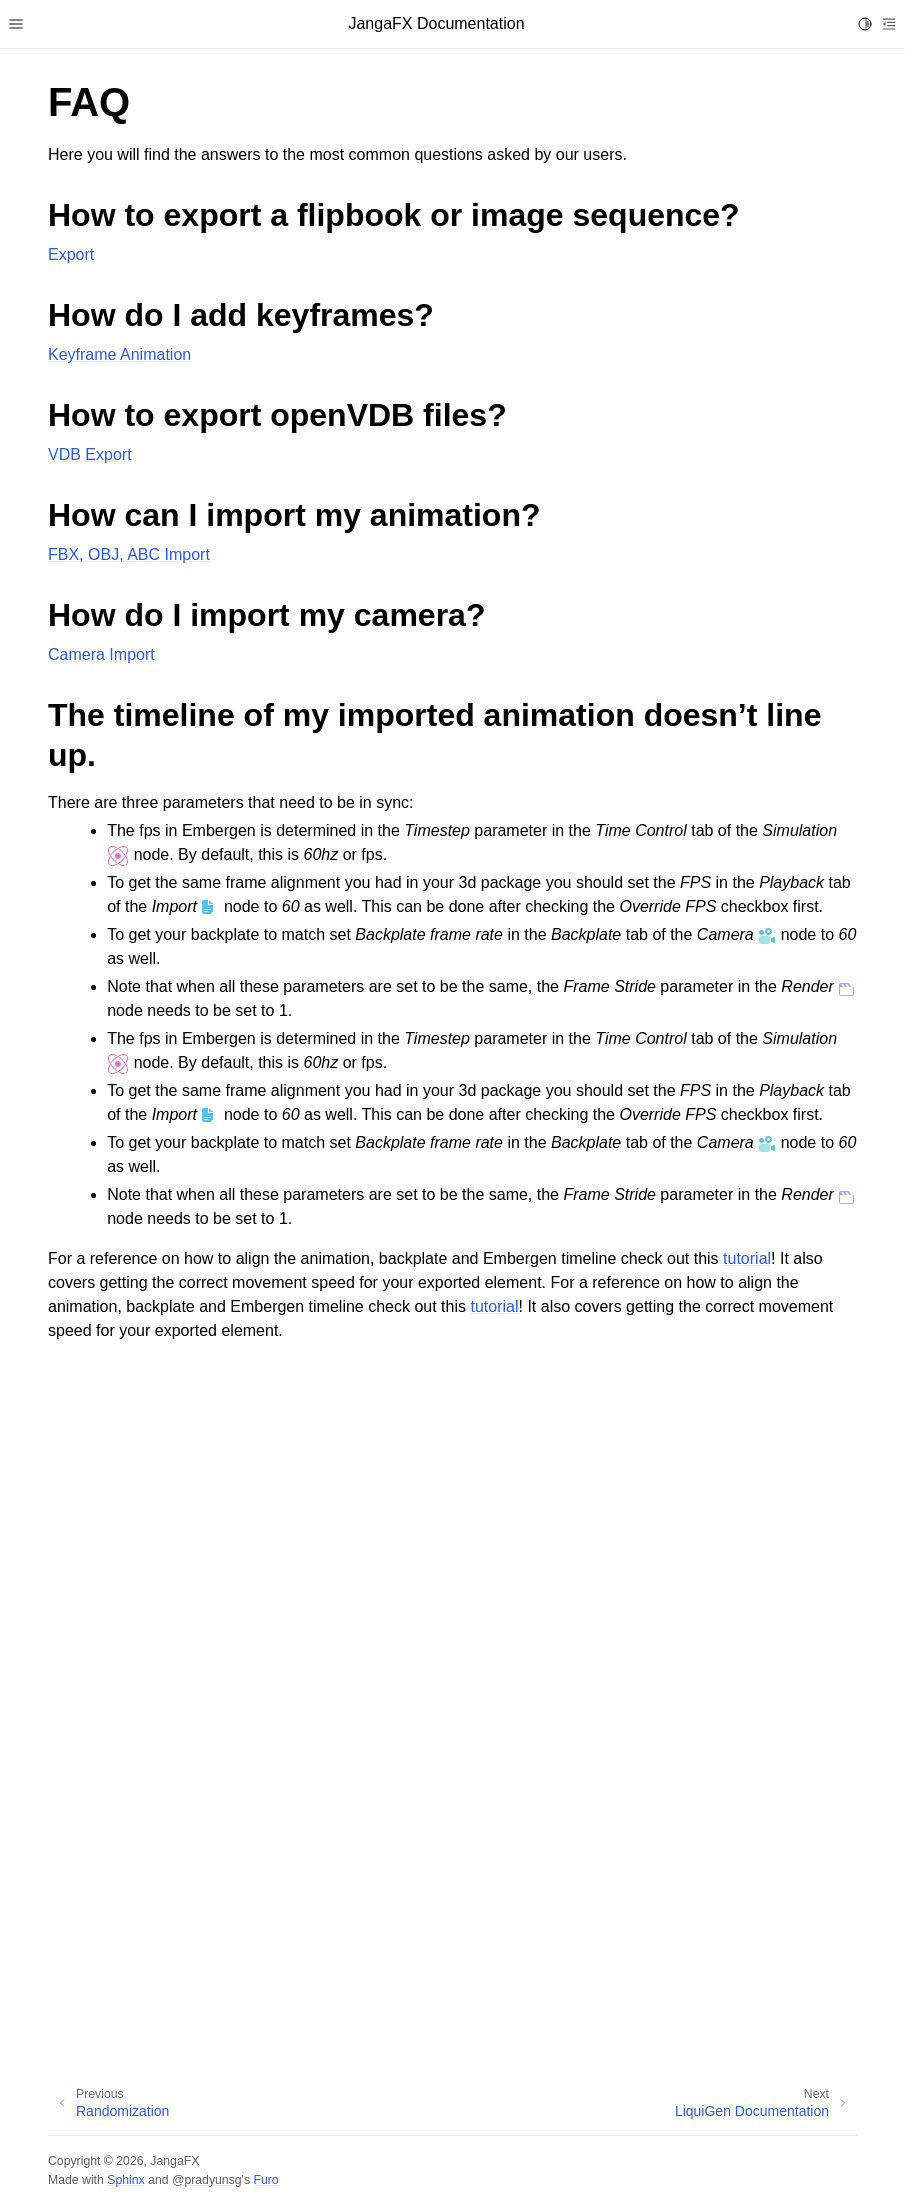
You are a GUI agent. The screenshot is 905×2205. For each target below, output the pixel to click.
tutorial (747, 1258)
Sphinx (125, 2180)
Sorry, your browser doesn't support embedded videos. (453, 1705)
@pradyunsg (207, 2180)
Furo (265, 2180)
